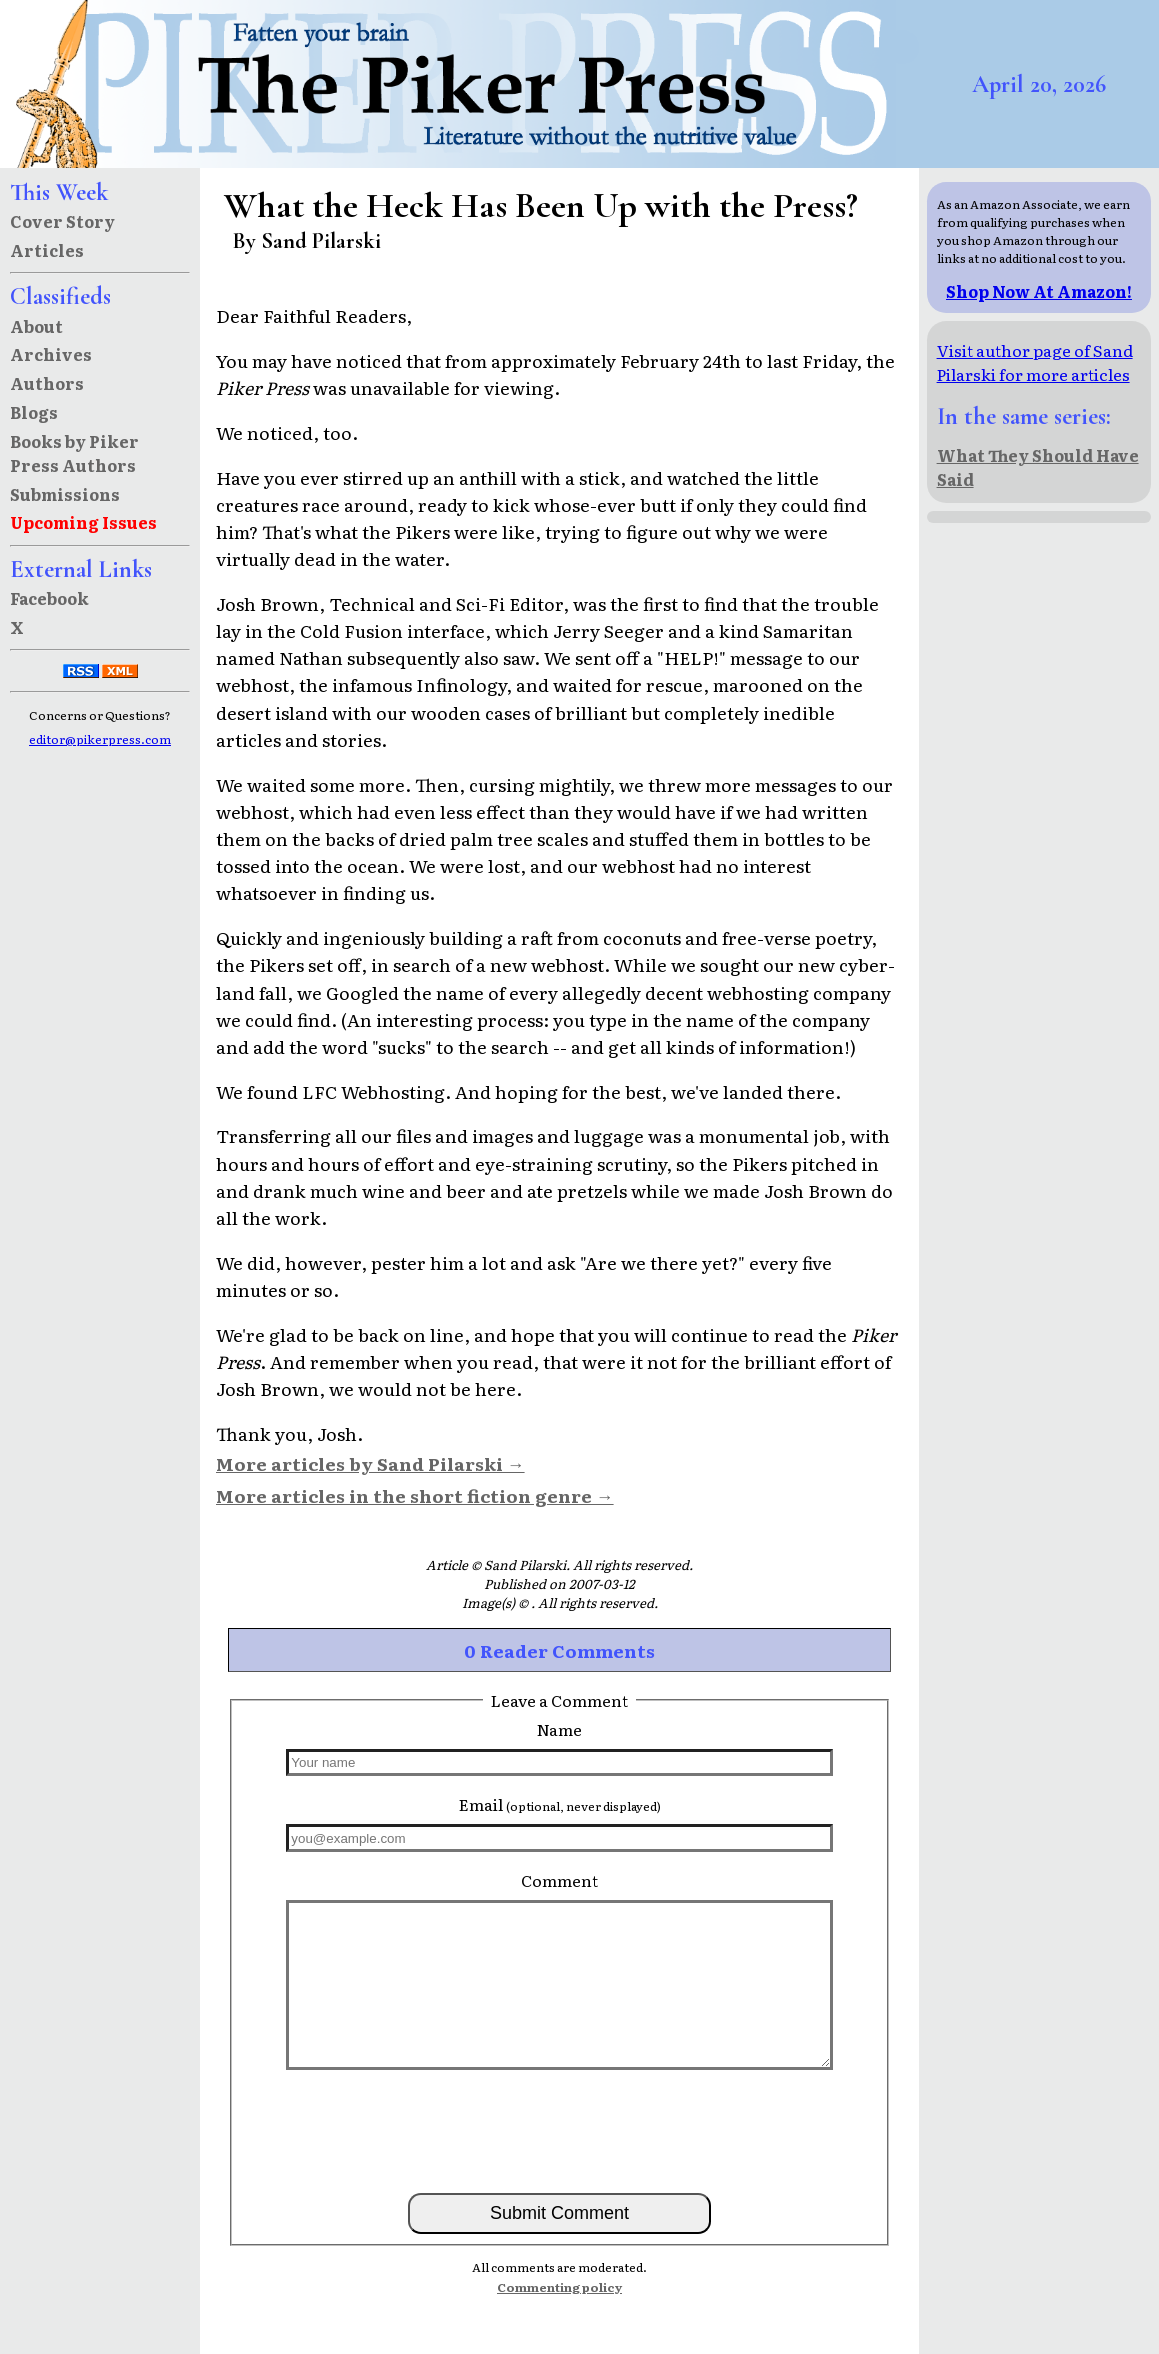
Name (559, 1729)
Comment (559, 1880)
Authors (47, 383)
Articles (47, 250)
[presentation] (560, 2130)
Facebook (49, 598)
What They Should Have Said (1038, 467)
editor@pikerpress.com (100, 739)
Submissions (65, 494)
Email (560, 1804)
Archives (51, 354)
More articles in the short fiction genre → (415, 1495)
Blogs (34, 412)
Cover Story (62, 221)
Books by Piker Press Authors (74, 453)
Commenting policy (559, 2287)
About (36, 326)
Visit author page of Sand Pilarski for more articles (1035, 362)
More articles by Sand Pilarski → (370, 1463)
